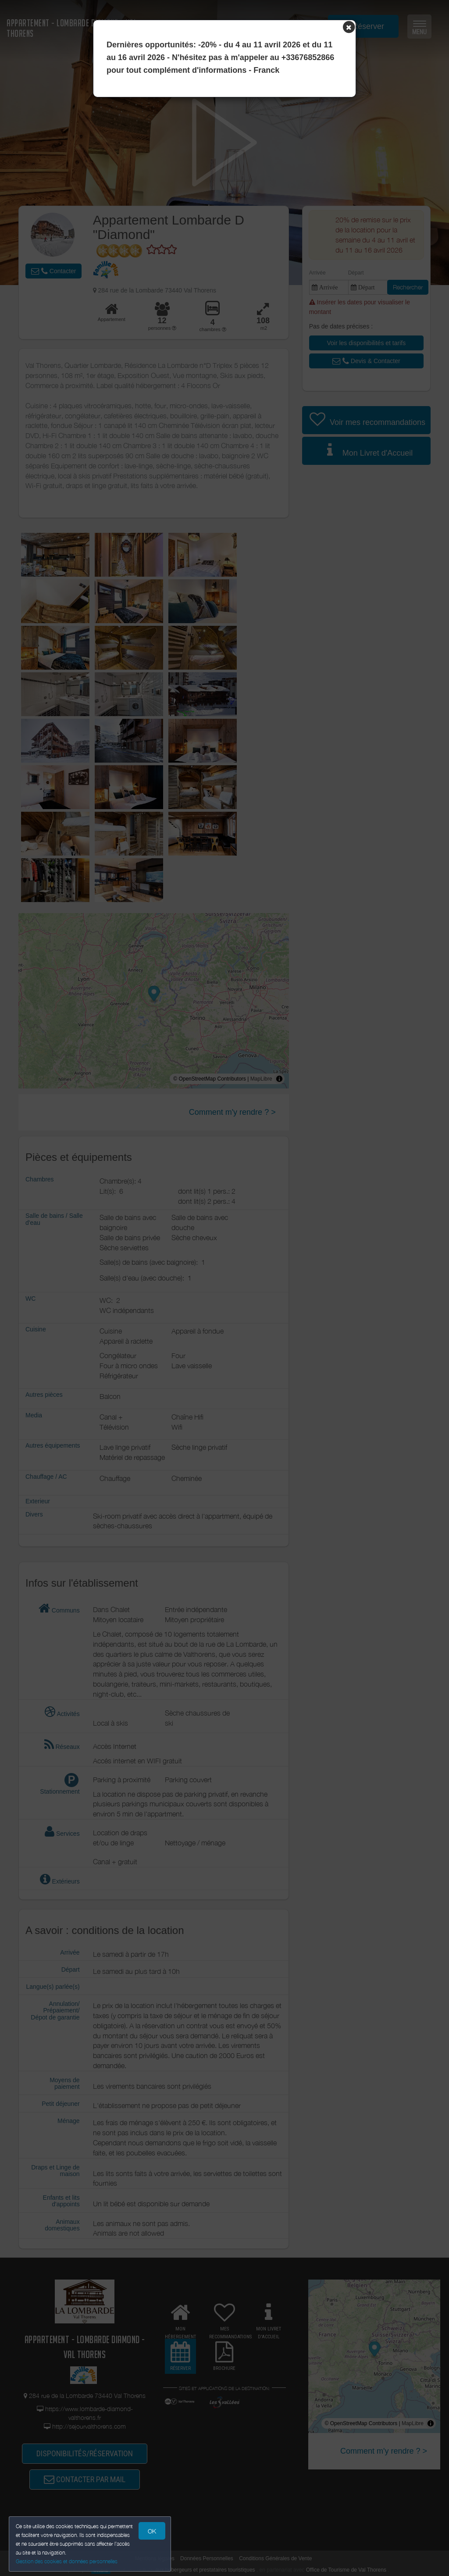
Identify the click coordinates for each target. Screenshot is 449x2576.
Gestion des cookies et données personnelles (67, 2561)
